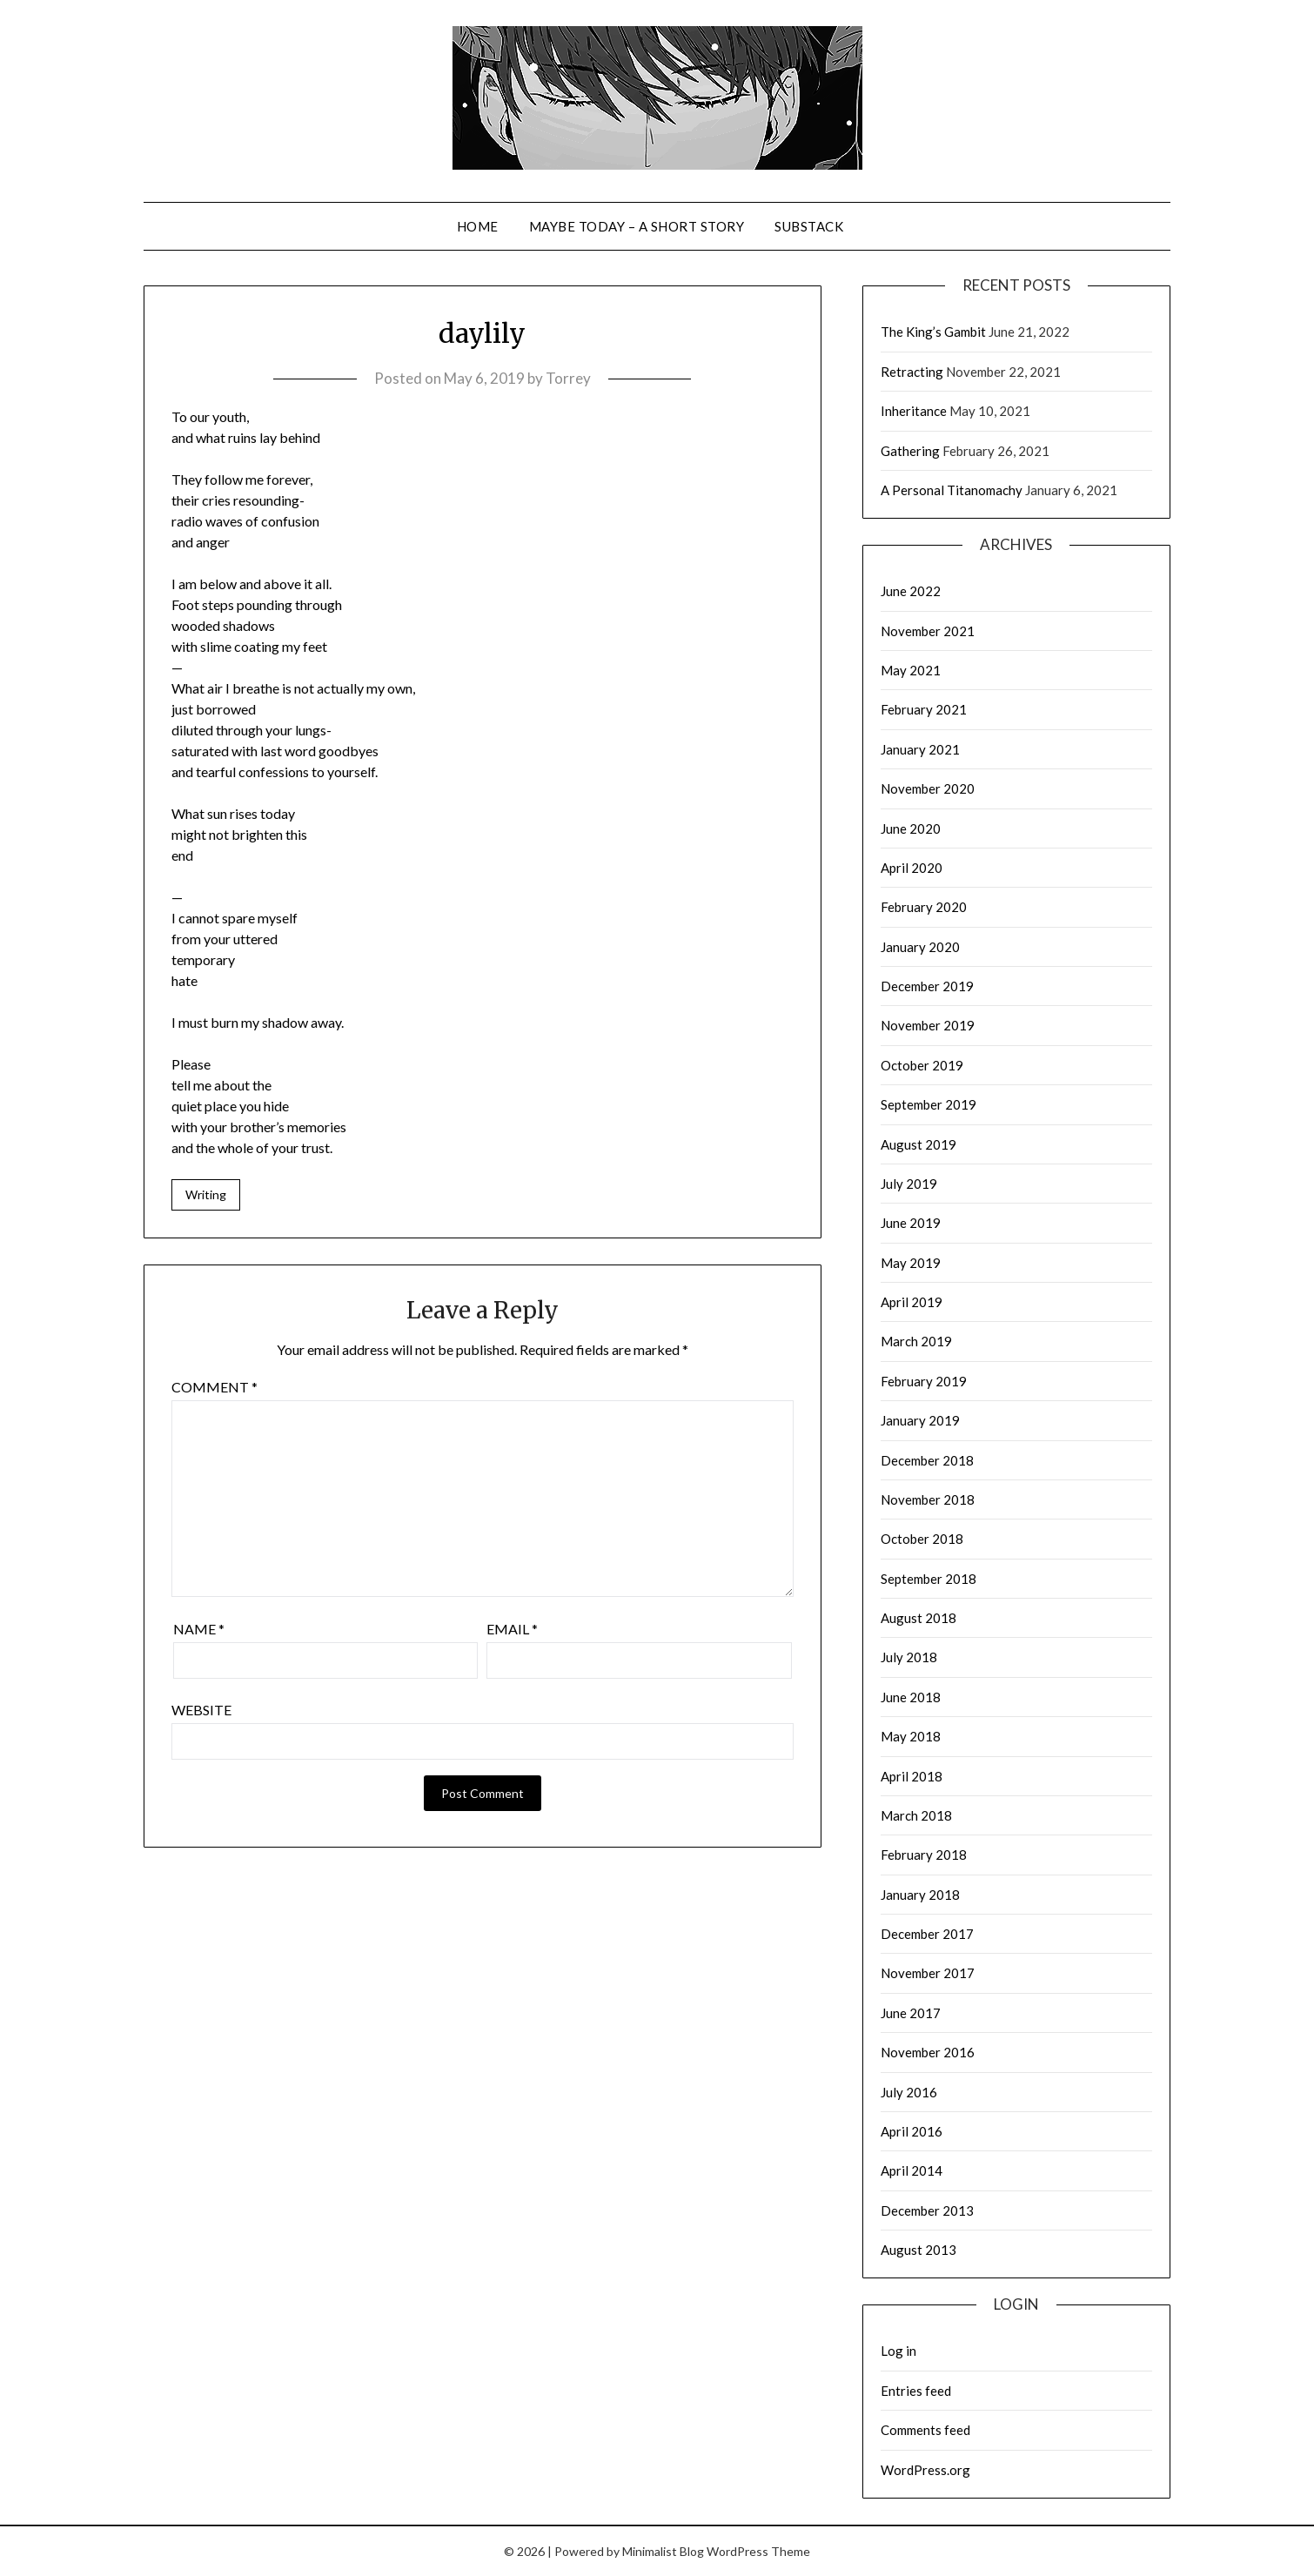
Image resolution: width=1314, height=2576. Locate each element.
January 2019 (920, 1420)
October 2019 (922, 1065)
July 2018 (909, 1657)
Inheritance (914, 411)
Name (199, 1628)
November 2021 (928, 631)
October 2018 (922, 1538)
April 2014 (911, 2170)
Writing (205, 1194)
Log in (898, 2350)
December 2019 (927, 986)
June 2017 (911, 2013)
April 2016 (911, 2131)
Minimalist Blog (663, 2551)
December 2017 (927, 1934)
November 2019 (928, 1025)
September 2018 (928, 1579)
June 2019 (911, 1223)
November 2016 (928, 2052)
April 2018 (911, 1776)
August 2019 (918, 1144)
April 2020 (911, 867)
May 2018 (911, 1736)
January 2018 (920, 1894)
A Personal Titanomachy (951, 490)
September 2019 (928, 1104)
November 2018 (928, 1499)
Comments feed (925, 2430)
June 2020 (911, 828)
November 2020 (928, 788)
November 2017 (928, 1973)
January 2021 (920, 749)
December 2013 (927, 2210)
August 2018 (918, 1618)
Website (201, 1709)
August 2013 (918, 2249)
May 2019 (911, 1263)
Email (512, 1628)
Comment (214, 1387)
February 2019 (924, 1381)
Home (478, 226)
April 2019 (911, 1302)
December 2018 (927, 1460)
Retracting (912, 371)
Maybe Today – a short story (637, 226)
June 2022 (911, 591)
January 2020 (920, 947)
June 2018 (911, 1697)
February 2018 (924, 1854)
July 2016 (909, 2092)
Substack (808, 226)
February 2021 (924, 709)
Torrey (568, 378)
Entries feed (916, 2390)
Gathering (910, 451)
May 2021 (911, 670)
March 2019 (916, 1341)
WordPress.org (925, 2470)
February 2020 (924, 907)
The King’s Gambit (933, 331)
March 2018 (916, 1815)
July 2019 (909, 1183)
